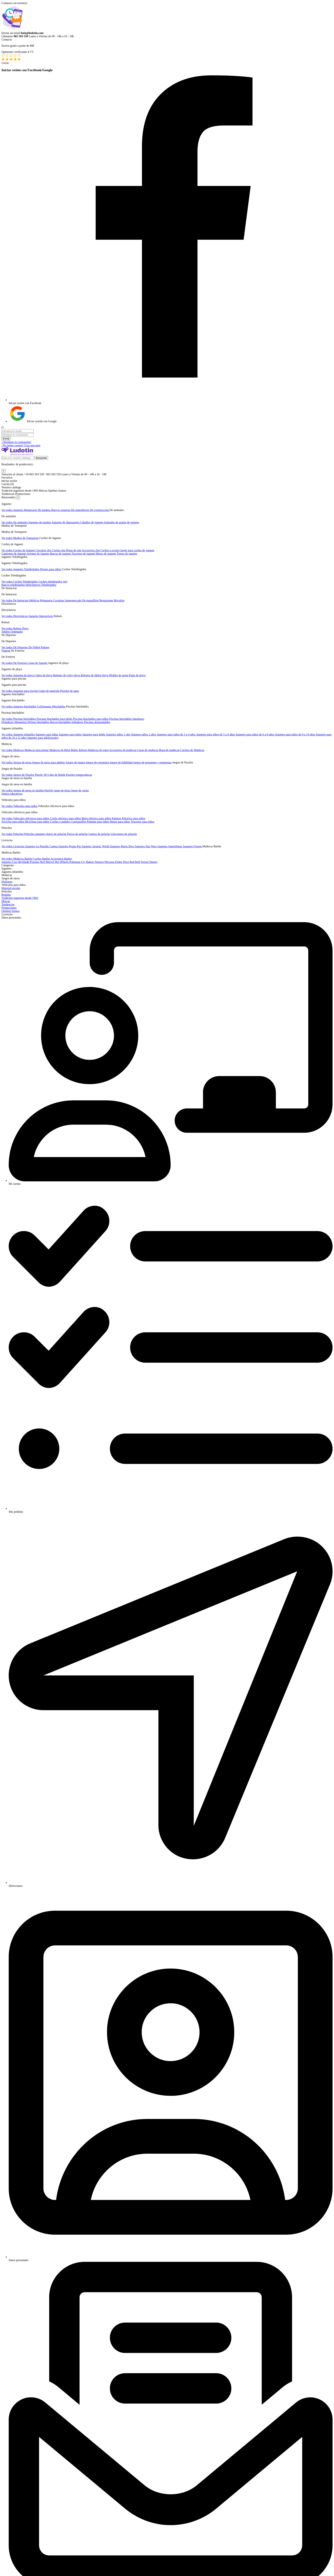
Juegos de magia (76, 762)
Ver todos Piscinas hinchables (19, 718)
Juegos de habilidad (121, 762)
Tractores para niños (142, 821)
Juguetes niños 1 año (118, 734)
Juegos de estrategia (97, 762)
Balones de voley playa (67, 675)
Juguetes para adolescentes (42, 737)
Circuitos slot (44, 550)
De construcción (99, 510)
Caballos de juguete (92, 522)
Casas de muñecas (148, 750)
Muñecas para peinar (37, 750)
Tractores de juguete (84, 553)
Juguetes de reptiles (40, 522)
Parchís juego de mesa (57, 790)
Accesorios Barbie (61, 858)
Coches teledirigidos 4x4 (52, 581)
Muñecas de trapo (98, 750)
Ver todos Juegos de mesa (16, 762)
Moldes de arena (119, 675)
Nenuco (100, 862)
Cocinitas (59, 600)
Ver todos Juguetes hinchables (19, 706)
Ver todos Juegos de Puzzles (18, 774)
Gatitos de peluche (99, 834)
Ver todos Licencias (13, 846)
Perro (25, 628)
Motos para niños (120, 821)
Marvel (50, 862)
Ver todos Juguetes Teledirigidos (20, 569)
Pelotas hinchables (39, 722)
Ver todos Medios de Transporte (20, 538)
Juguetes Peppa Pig (70, 846)
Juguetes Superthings (170, 846)
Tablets (6, 631)
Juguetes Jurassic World (96, 846)
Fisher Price (122, 862)
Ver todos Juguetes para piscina (20, 690)
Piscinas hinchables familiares (126, 718)
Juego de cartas (80, 790)
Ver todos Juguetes (12, 510)
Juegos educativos (12, 793)
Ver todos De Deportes (14, 647)
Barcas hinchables (61, 722)
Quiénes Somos (10, 911)
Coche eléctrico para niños (66, 818)
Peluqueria (46, 600)
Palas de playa (137, 675)
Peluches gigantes (35, 834)
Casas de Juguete (38, 662)
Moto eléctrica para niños (97, 818)
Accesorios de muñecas (123, 750)
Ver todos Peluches (12, 834)
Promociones (9, 907)
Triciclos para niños (13, 821)
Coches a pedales (60, 821)
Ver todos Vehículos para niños (19, 806)
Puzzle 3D (41, 774)
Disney (153, 862)
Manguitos (21, 722)
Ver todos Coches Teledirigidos (19, 581)
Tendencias (8, 904)
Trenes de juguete (127, 553)
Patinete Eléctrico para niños (128, 818)
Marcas (5, 901)
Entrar (6, 438)
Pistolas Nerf (38, 862)
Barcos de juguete (60, 553)
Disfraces (6, 881)
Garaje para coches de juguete (136, 550)
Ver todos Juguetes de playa (17, 675)
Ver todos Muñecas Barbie (17, 858)
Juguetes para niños (70, 734)
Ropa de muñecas (169, 750)
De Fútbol (34, 647)
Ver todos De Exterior (14, 662)
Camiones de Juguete (14, 553)
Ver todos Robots (11, 628)
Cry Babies (88, 862)
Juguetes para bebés (94, 734)
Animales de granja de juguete (121, 522)
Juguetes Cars (9, 862)
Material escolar (10, 888)
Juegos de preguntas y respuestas (152, 762)
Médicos (34, 600)
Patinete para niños (98, 821)
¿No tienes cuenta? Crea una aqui (20, 445)
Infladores (78, 722)
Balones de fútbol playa (95, 675)
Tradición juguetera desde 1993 (19, 897)
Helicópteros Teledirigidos (40, 584)
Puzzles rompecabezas (79, 774)
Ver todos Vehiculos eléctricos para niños (25, 818)
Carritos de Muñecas (192, 750)
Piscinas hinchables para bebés (55, 718)
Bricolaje (119, 600)
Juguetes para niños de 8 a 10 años (295, 734)
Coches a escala (109, 550)
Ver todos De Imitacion (15, 600)
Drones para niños (51, 569)
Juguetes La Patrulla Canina (41, 846)
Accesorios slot (91, 550)
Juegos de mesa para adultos (49, 762)
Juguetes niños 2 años (144, 734)
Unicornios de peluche (124, 834)
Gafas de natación (49, 690)
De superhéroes (80, 510)
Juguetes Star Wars (146, 846)
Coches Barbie (41, 858)
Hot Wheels (62, 862)
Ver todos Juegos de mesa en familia (22, 790)
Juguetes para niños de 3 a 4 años (176, 734)
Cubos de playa (43, 675)
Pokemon (75, 862)
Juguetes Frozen (192, 846)
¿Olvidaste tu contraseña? (16, 442)
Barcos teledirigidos (13, 584)
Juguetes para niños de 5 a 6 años (216, 734)
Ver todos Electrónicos (14, 616)
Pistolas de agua (69, 690)
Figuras (6, 650)
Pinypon (110, 862)
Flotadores (8, 722)
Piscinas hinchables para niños (91, 718)
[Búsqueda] (17, 458)
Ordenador (17, 631)
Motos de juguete (106, 553)
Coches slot (59, 550)
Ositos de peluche (56, 834)
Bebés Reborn (79, 750)
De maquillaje (90, 600)
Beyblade (24, 862)
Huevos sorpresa (61, 510)
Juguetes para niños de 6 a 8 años (255, 734)
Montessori (31, 510)
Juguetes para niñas (47, 734)
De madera (44, 510)
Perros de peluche (78, 834)
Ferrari (145, 862)
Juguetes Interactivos (41, 616)
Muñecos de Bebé (60, 750)
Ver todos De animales (14, 522)
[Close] (18, 497)
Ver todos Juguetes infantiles (18, 734)
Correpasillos (79, 821)
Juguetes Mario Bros (122, 846)
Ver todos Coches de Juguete (18, 550)
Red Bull (135, 862)
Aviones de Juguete (38, 553)
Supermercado (73, 600)
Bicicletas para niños (37, 821)
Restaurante (106, 600)
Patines (45, 647)
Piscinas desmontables (97, 722)
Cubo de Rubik (57, 774)
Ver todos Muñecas (13, 750)
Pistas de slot (74, 550)
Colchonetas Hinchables (51, 706)
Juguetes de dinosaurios (66, 522)
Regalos (6, 894)
